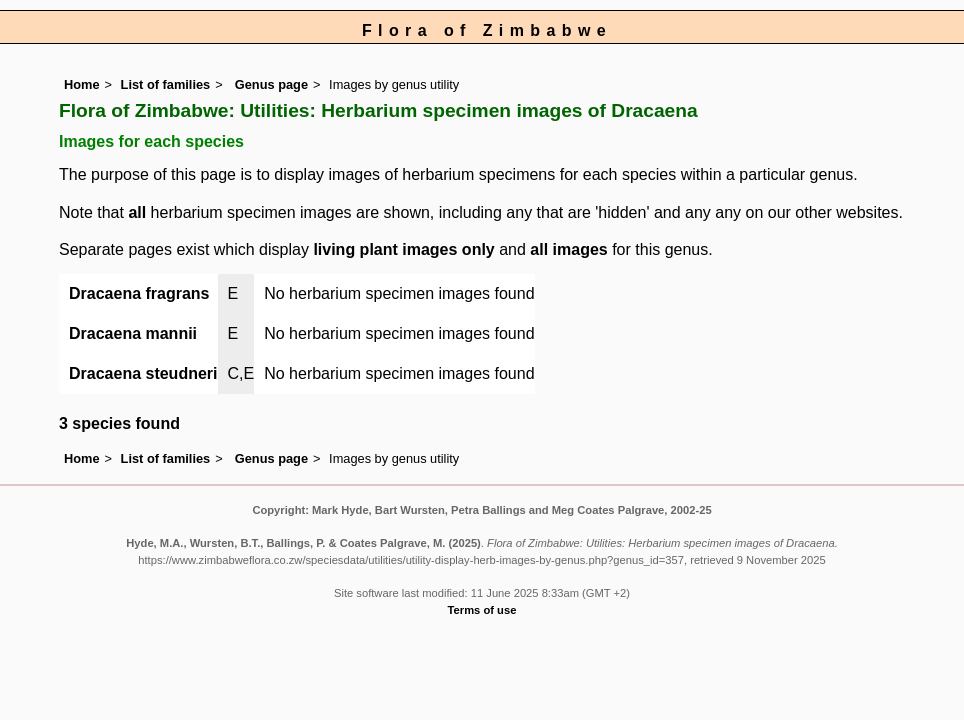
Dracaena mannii (133, 333)
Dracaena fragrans (139, 293)
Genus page (271, 84)
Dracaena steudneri (143, 373)
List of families (166, 84)
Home (82, 84)
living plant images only (403, 249)
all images (568, 249)
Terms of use (482, 610)
